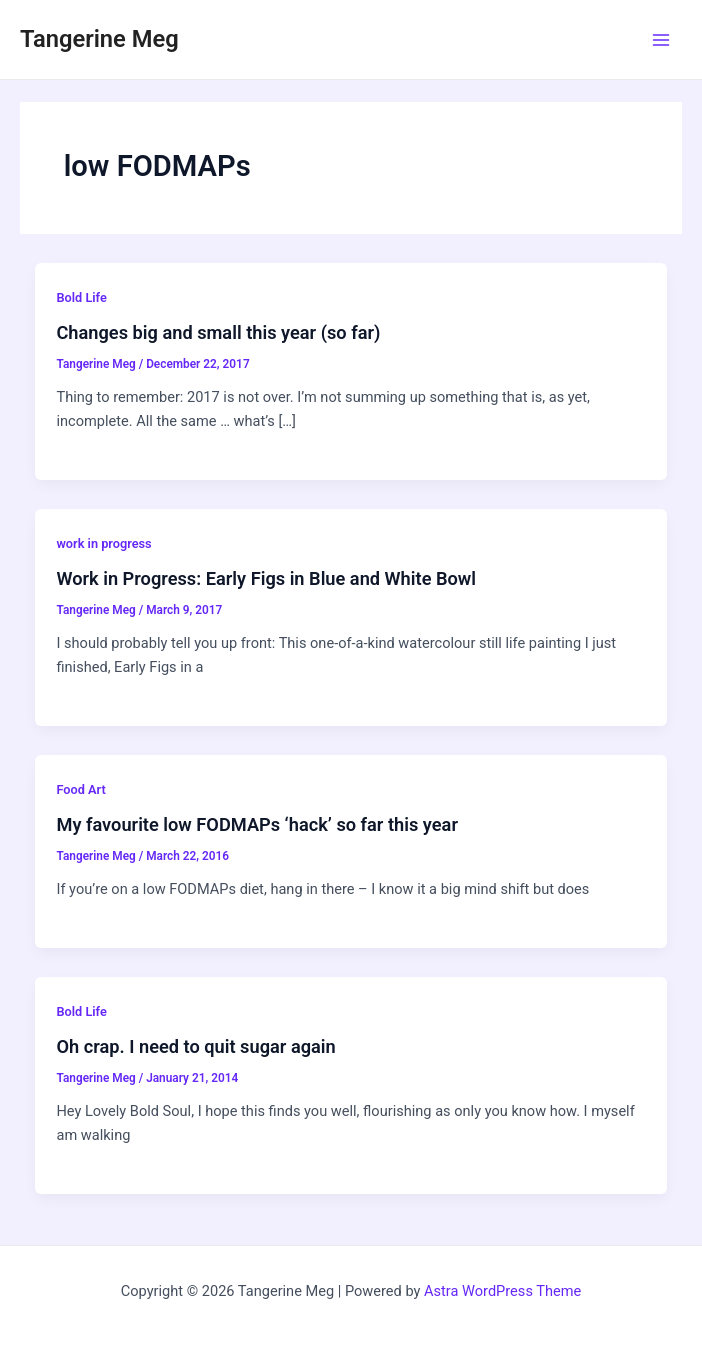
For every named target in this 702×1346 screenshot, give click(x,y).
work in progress (103, 543)
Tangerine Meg (99, 39)
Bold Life (81, 297)
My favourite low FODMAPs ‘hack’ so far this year (257, 824)
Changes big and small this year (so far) (218, 332)
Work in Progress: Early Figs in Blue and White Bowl (266, 578)
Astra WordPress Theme (502, 1291)
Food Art (80, 789)
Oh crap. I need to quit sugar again (195, 1046)
